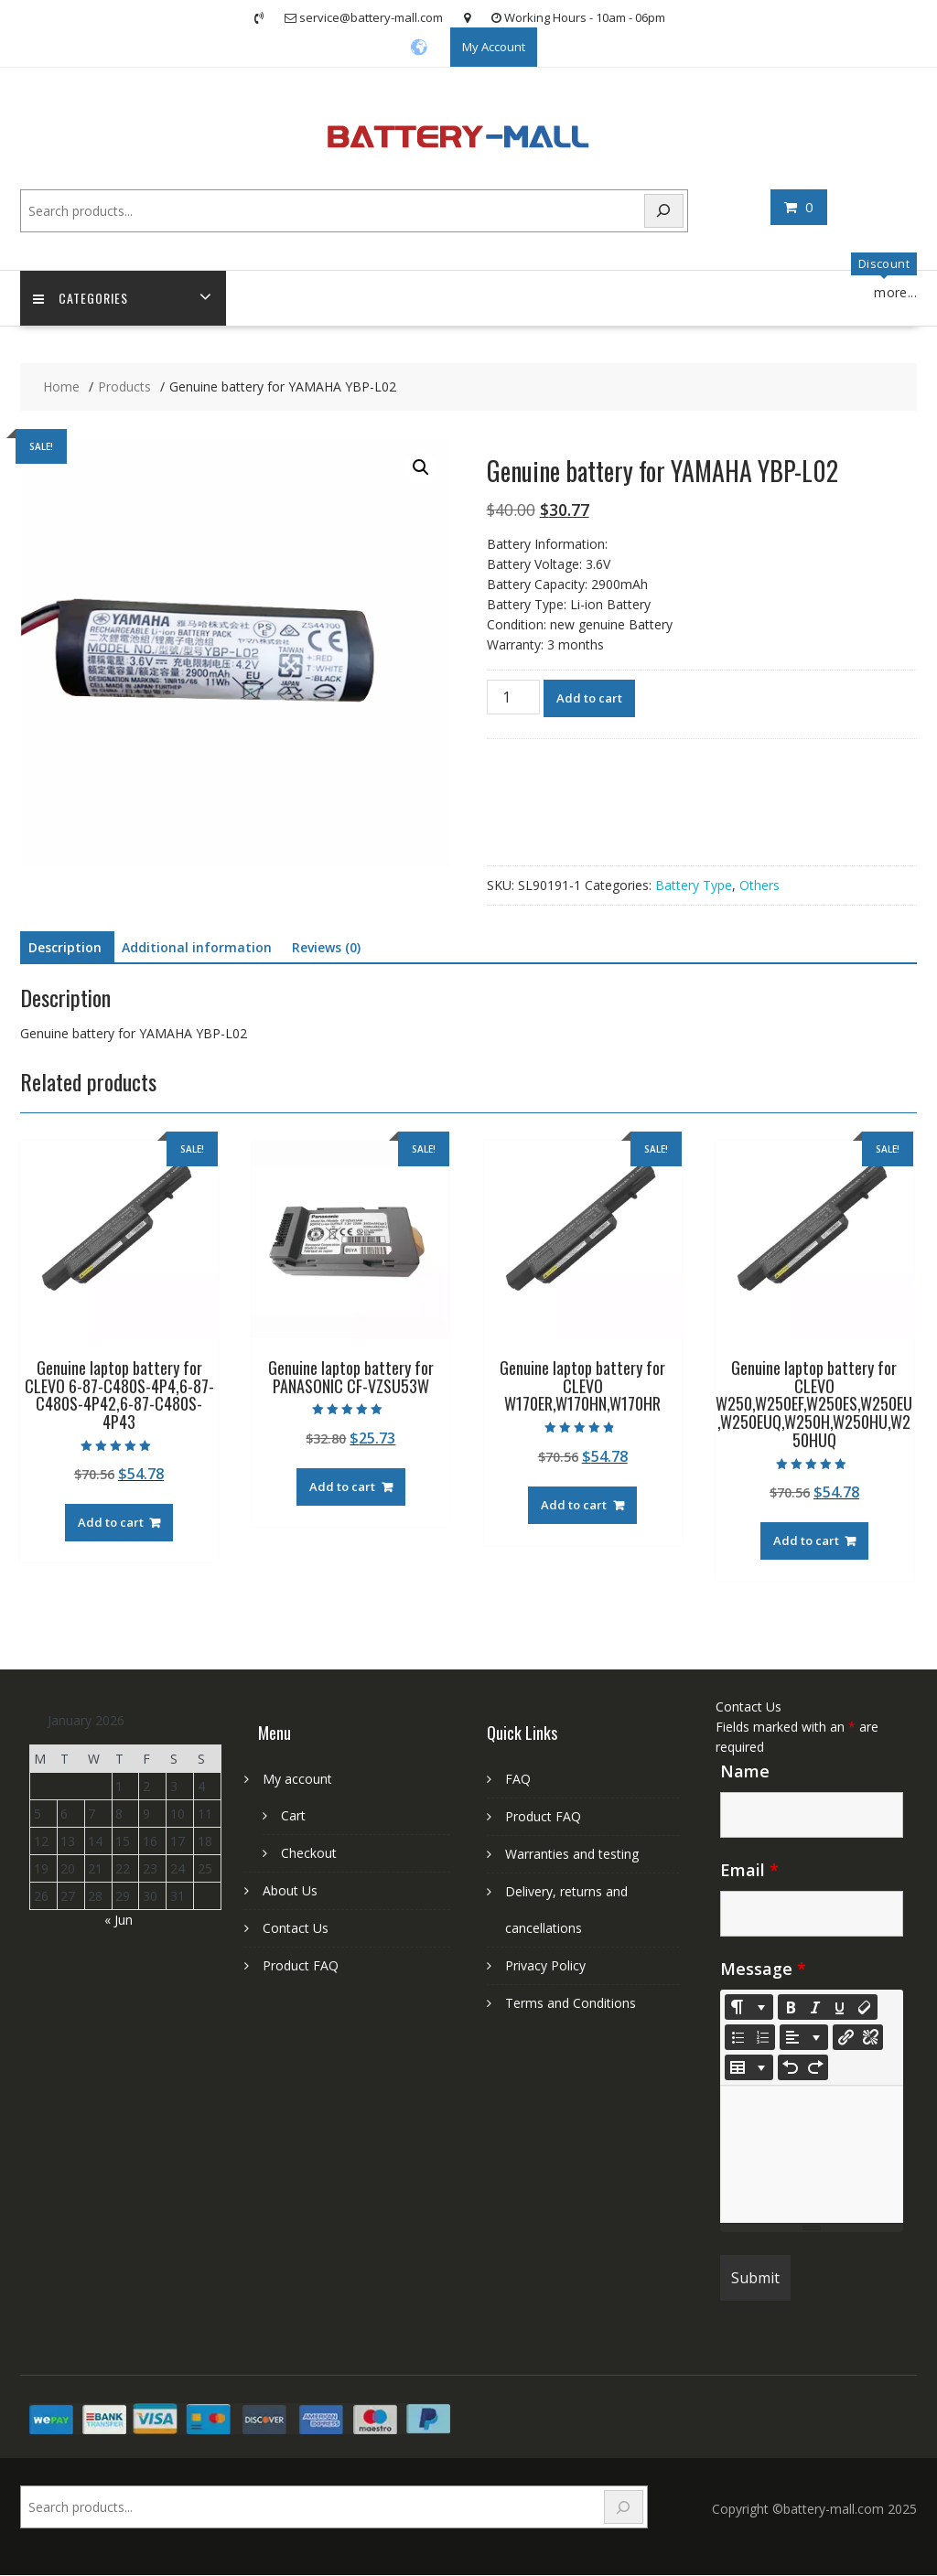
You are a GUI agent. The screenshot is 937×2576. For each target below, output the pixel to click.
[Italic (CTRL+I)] (815, 2008)
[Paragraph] (804, 2038)
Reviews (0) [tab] (326, 948)
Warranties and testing (572, 1854)
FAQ (518, 1779)
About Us (290, 1891)
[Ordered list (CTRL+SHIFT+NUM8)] (762, 2038)
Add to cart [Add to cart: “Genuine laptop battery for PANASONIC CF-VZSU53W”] (342, 1487)
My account (297, 1779)
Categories (81, 298)
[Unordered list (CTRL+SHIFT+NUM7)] (737, 2038)
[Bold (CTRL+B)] (790, 2008)
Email (749, 1871)
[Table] (749, 2068)
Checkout (309, 1853)
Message (763, 1969)
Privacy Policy (545, 1966)
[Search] (664, 211)
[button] (420, 468)
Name (745, 1772)
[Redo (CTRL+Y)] (815, 2068)
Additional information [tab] (197, 948)
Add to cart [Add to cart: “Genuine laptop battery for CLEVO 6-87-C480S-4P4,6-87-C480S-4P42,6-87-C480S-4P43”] (111, 1523)
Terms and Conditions (570, 2003)
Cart (293, 1816)
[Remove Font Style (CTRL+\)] (865, 2008)
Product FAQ (301, 1966)
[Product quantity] (513, 698)
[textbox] (811, 2155)
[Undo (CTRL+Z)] (790, 2068)
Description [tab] (65, 948)
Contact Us (295, 1928)
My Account (493, 46)
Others (759, 886)
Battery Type (693, 886)
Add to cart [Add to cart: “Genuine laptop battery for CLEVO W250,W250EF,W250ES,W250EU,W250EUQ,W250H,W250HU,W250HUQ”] (806, 1541)
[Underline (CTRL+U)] (840, 2008)
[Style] (749, 2008)
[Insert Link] (845, 2038)
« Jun (118, 1920)
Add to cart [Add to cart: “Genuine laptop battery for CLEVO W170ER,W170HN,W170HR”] (574, 1505)
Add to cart (589, 699)
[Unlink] (870, 2038)
